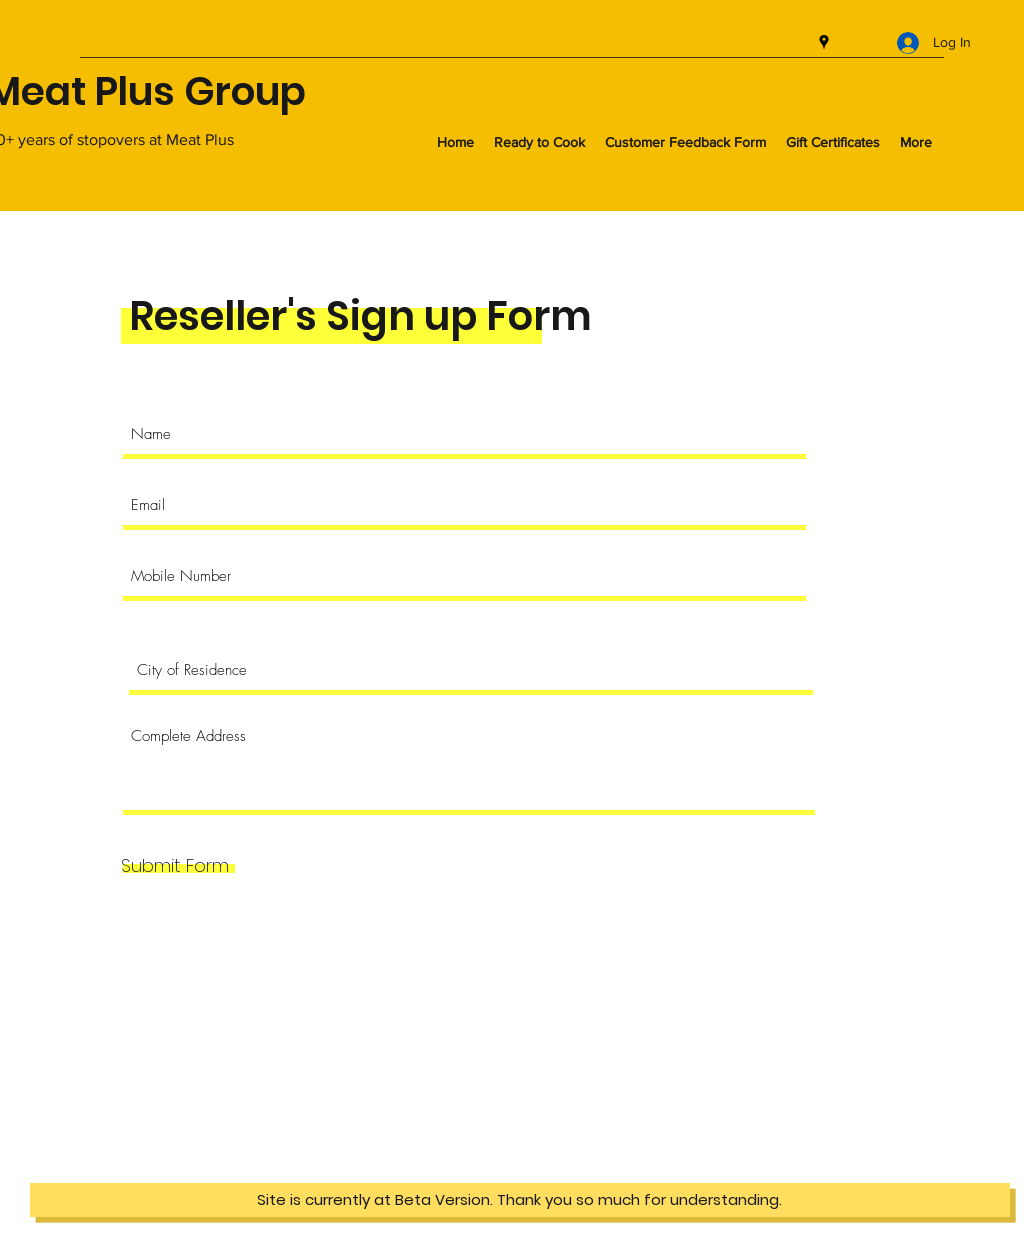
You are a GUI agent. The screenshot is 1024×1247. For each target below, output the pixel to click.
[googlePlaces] (824, 42)
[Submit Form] (174, 866)
